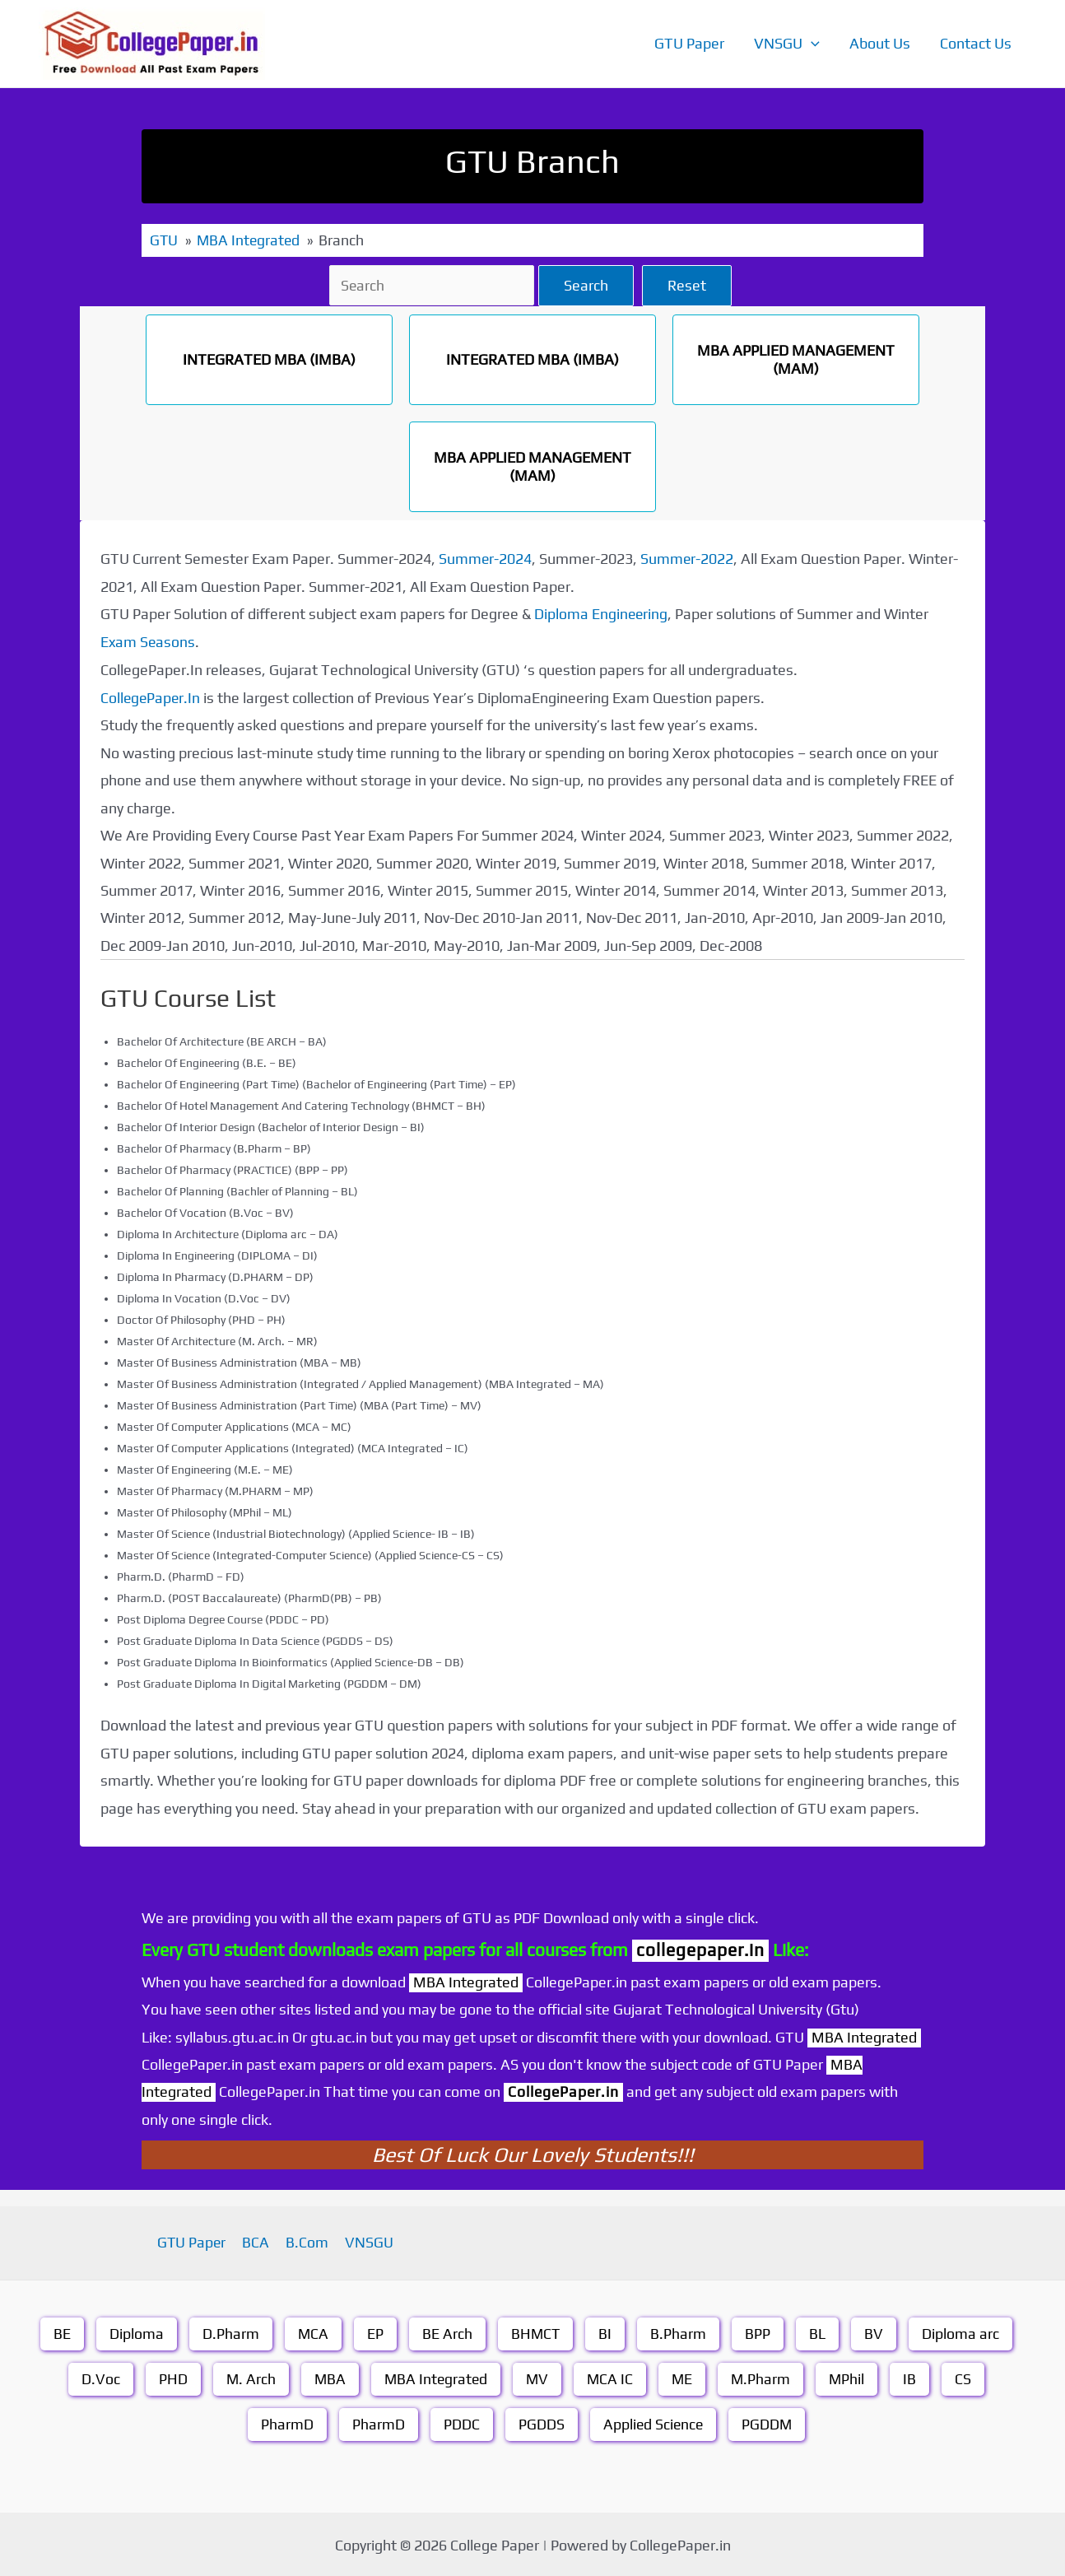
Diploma (136, 2331)
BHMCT (536, 2331)
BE (61, 2331)
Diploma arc (962, 2331)
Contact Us (976, 43)
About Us (879, 43)
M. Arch (247, 2376)
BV (875, 2331)
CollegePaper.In (151, 696)
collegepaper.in (700, 1948)
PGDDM (767, 2421)
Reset (689, 284)
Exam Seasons (148, 641)
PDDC (460, 2421)
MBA (327, 2376)
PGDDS (540, 2421)
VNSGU (787, 43)
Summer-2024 (485, 557)
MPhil (850, 2376)
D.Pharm (230, 2331)
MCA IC (611, 2376)
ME (684, 2376)
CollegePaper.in (564, 2090)
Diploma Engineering (601, 613)
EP (375, 2331)
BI (606, 2331)
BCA (258, 2240)
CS (967, 2376)
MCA (312, 2331)
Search (588, 284)
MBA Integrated (434, 2376)
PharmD (285, 2421)
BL (819, 2331)
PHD (169, 2376)
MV (537, 2376)
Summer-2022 (688, 557)
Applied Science (653, 2421)
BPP (759, 2331)
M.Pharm (763, 2376)
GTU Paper (689, 43)
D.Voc (96, 2376)
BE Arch (447, 2331)
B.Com (306, 2240)
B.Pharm (680, 2331)
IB (913, 2376)
